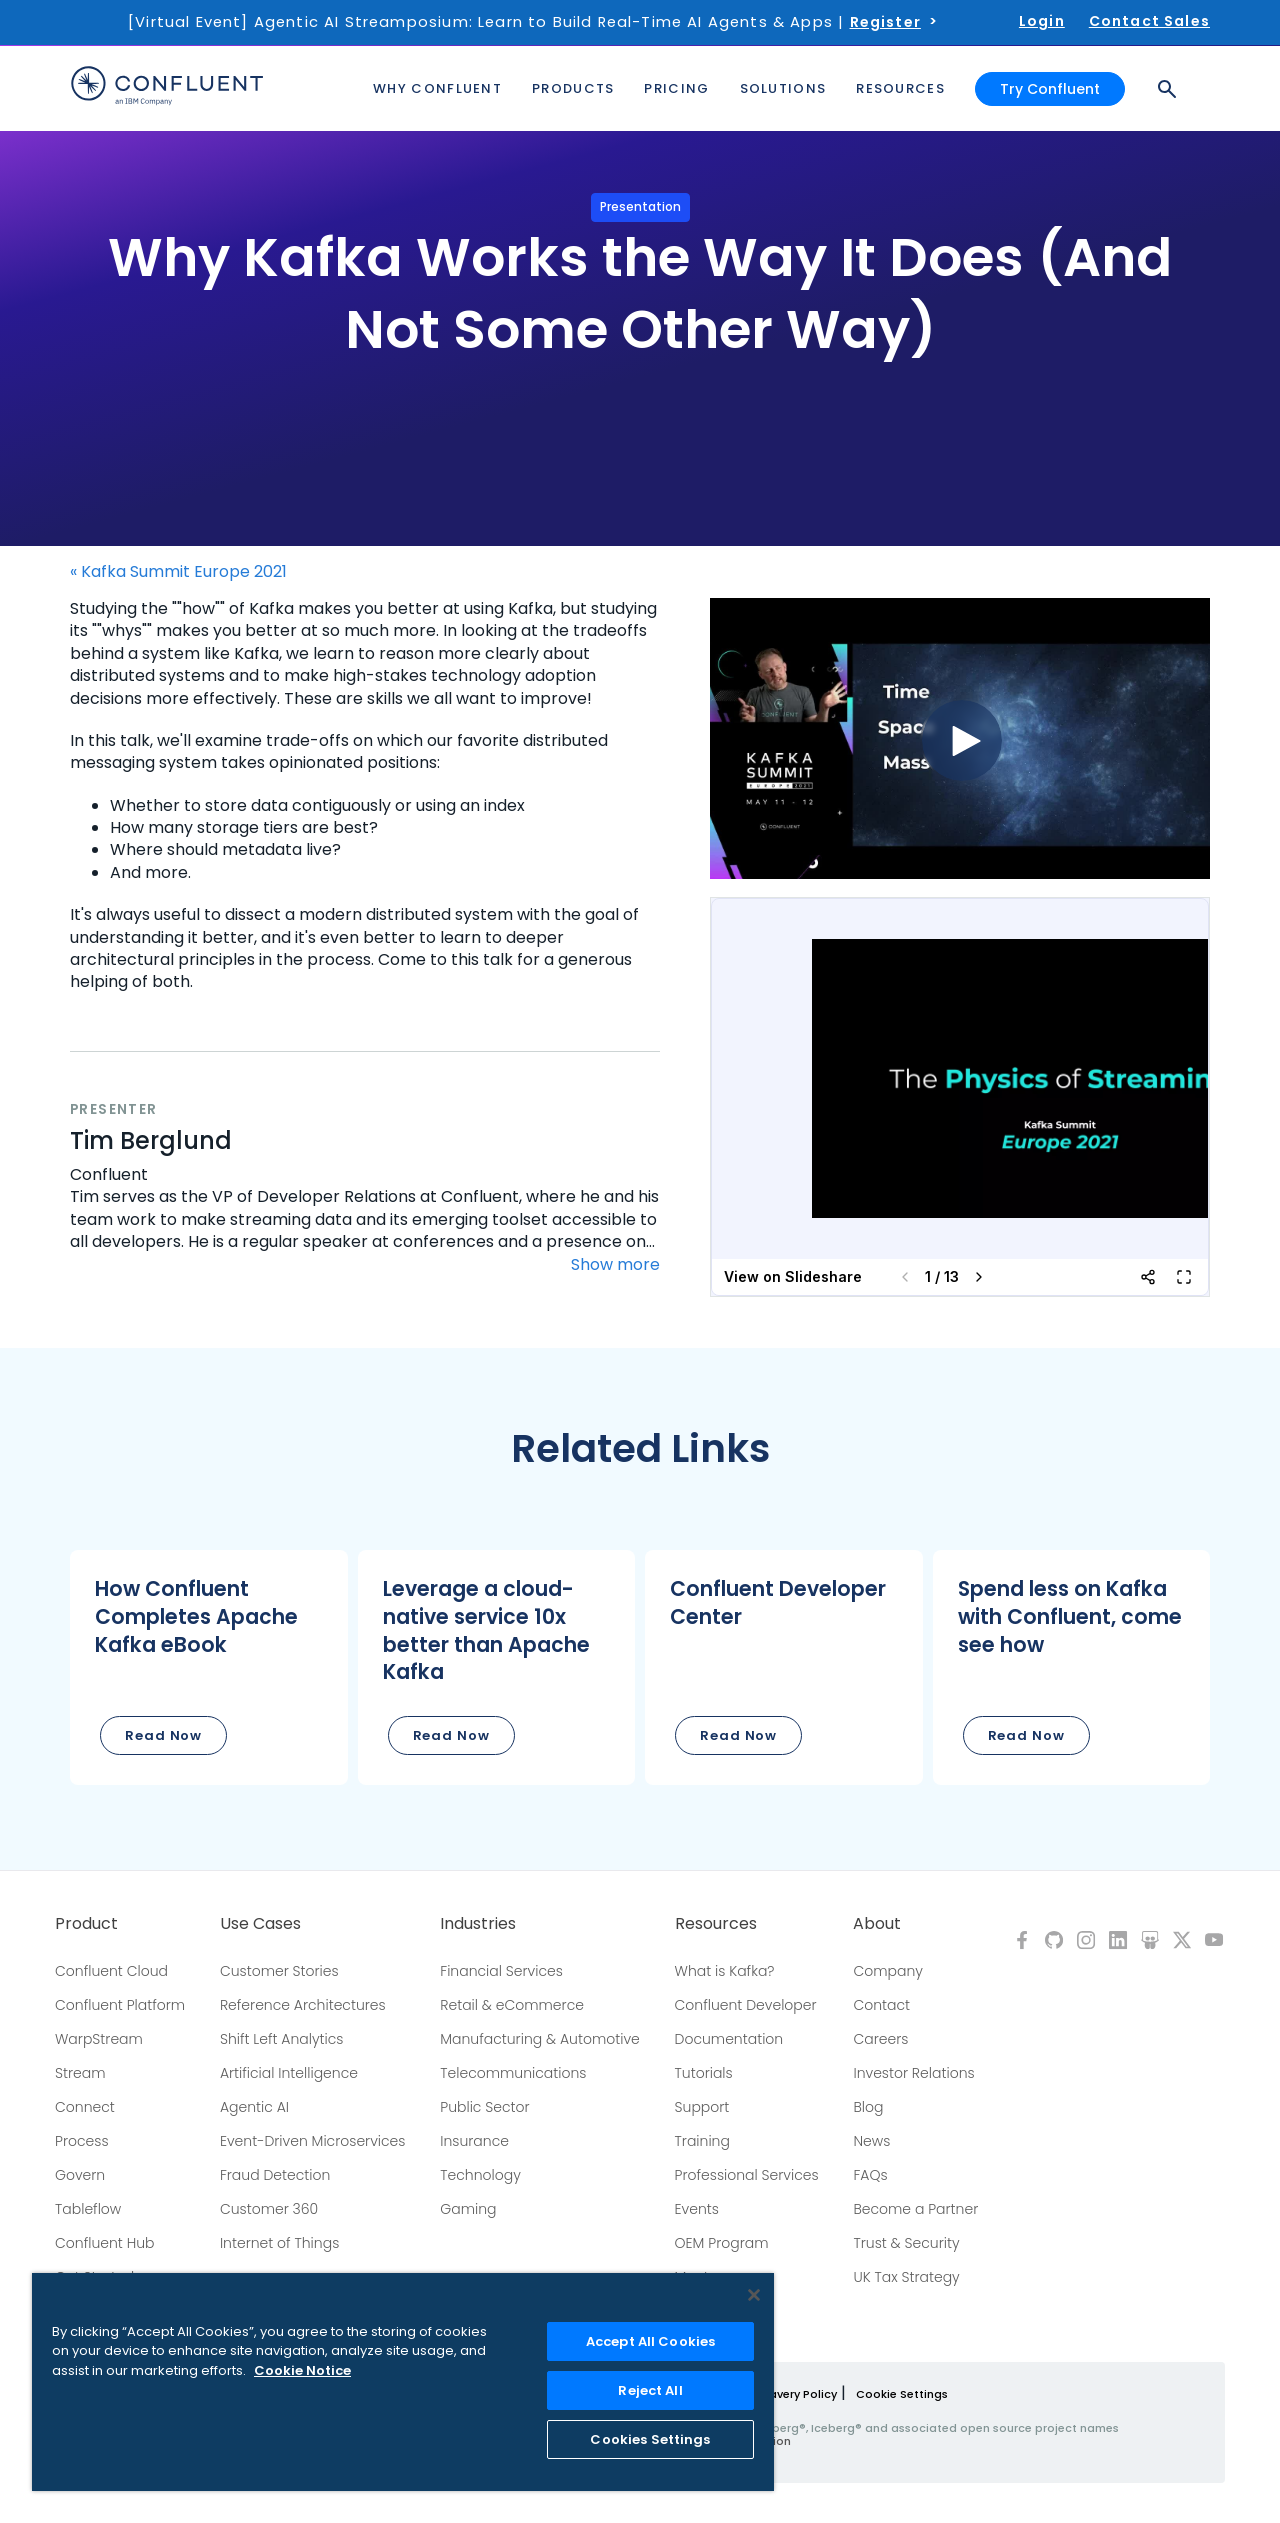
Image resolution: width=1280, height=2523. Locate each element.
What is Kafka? (725, 1971)
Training (702, 2141)
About (877, 1924)
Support (702, 2107)
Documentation (729, 2039)
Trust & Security (906, 2243)
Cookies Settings (650, 2439)
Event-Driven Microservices (313, 2141)
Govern (80, 2175)
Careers (880, 2039)
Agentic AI (254, 2107)
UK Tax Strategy (906, 2277)
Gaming (468, 2209)
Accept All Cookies (650, 2341)
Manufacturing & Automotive (540, 2039)
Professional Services (747, 2175)
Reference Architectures (303, 2005)
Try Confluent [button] (1050, 88)
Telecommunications (513, 2073)
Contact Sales (1149, 21)
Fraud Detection (275, 2175)
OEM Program (722, 2243)
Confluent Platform (120, 2005)
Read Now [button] (163, 1735)
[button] (209, 1667)
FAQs (870, 2175)
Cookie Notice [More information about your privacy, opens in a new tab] (302, 2370)
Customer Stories (279, 1971)
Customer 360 (269, 2209)
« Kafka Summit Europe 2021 (178, 572)
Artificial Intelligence (289, 2073)
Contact (881, 2005)
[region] (403, 2382)
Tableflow (88, 2209)
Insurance (474, 2141)
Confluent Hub (104, 2243)
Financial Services (501, 1971)
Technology (480, 2175)
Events (697, 2209)
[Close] (754, 2295)
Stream (80, 2073)
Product (86, 1924)
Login (1042, 21)
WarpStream (99, 2039)
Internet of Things (279, 2243)
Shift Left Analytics (282, 2039)
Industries (478, 1924)
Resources (716, 1924)
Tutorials (704, 2073)
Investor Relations (913, 2073)
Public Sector (484, 2107)
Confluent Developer (746, 2005)
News (871, 2141)
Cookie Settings (902, 2394)
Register (885, 22)
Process (82, 2141)
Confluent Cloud (111, 1971)
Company (887, 1971)
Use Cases (260, 1924)
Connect (85, 2107)
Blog (868, 2107)
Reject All (650, 2390)
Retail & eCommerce (512, 2005)
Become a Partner (915, 2209)
